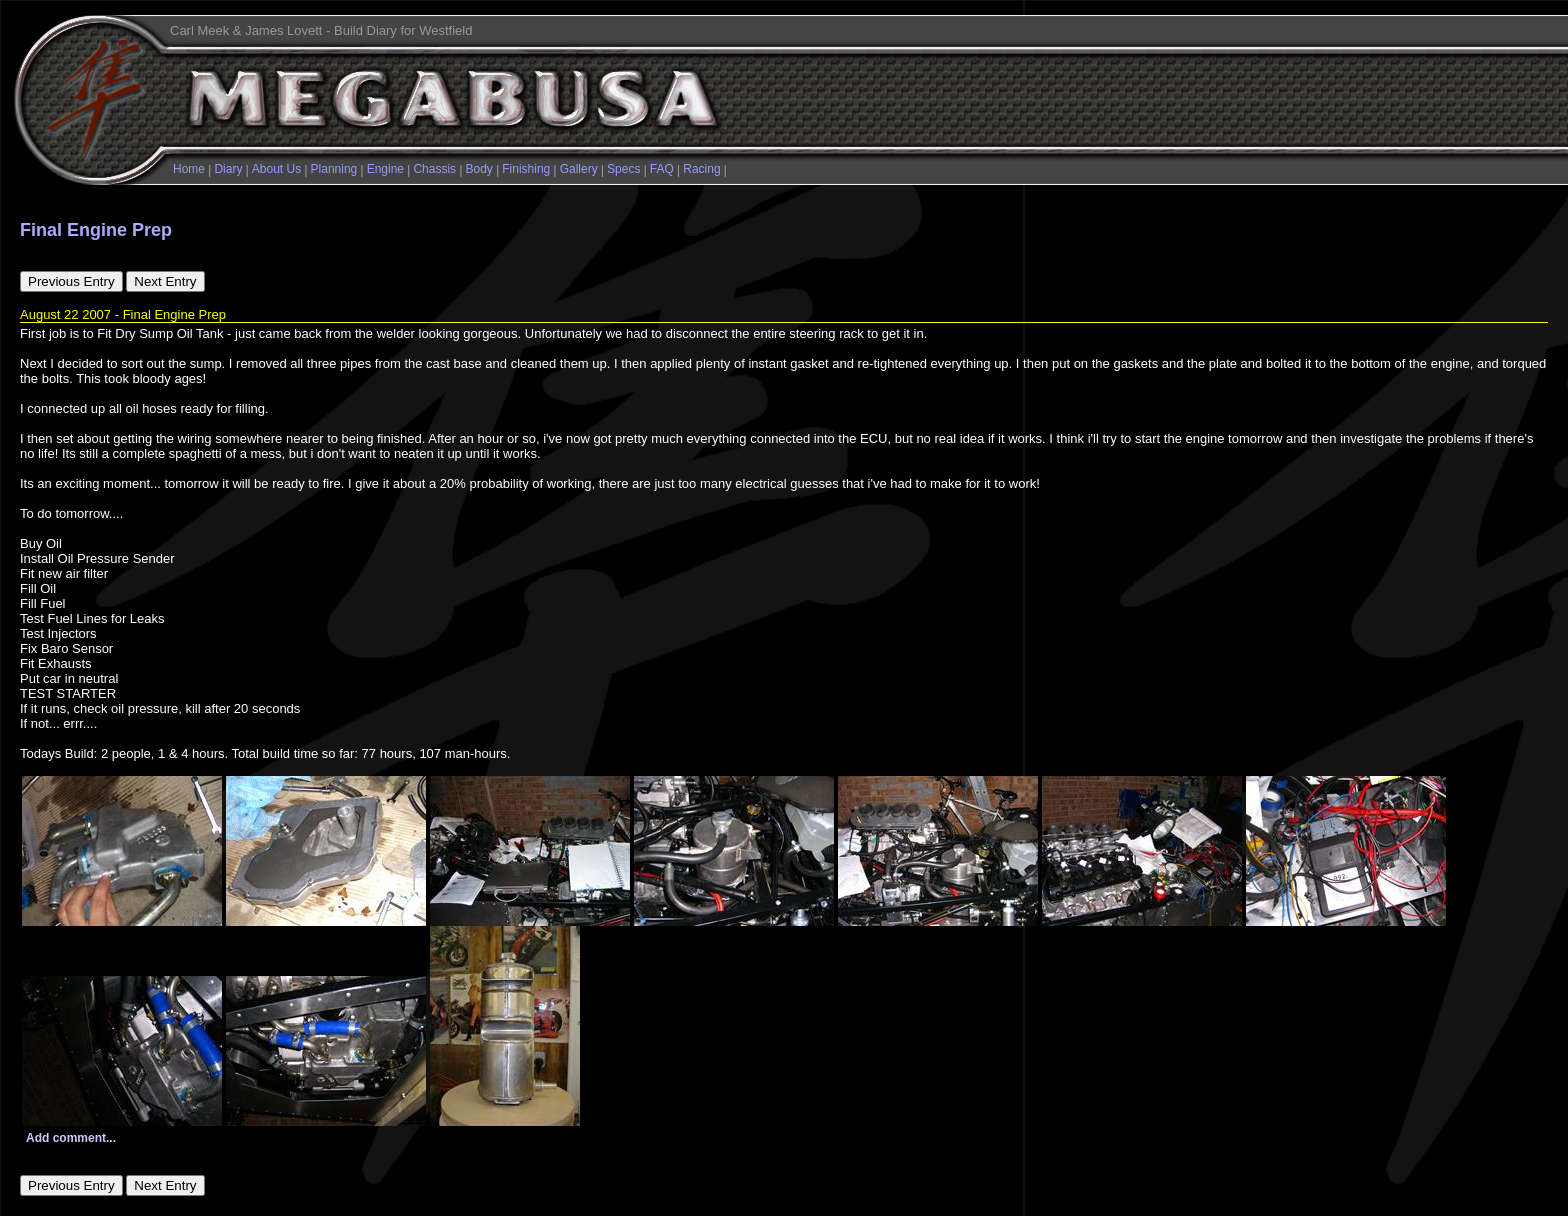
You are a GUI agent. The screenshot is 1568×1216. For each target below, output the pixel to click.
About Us (276, 169)
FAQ (662, 169)
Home (189, 169)
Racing (701, 169)
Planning (334, 169)
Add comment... (71, 1138)
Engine (385, 169)
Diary (228, 169)
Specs (623, 169)
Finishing (526, 169)
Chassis (434, 169)
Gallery (579, 169)
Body (479, 169)
